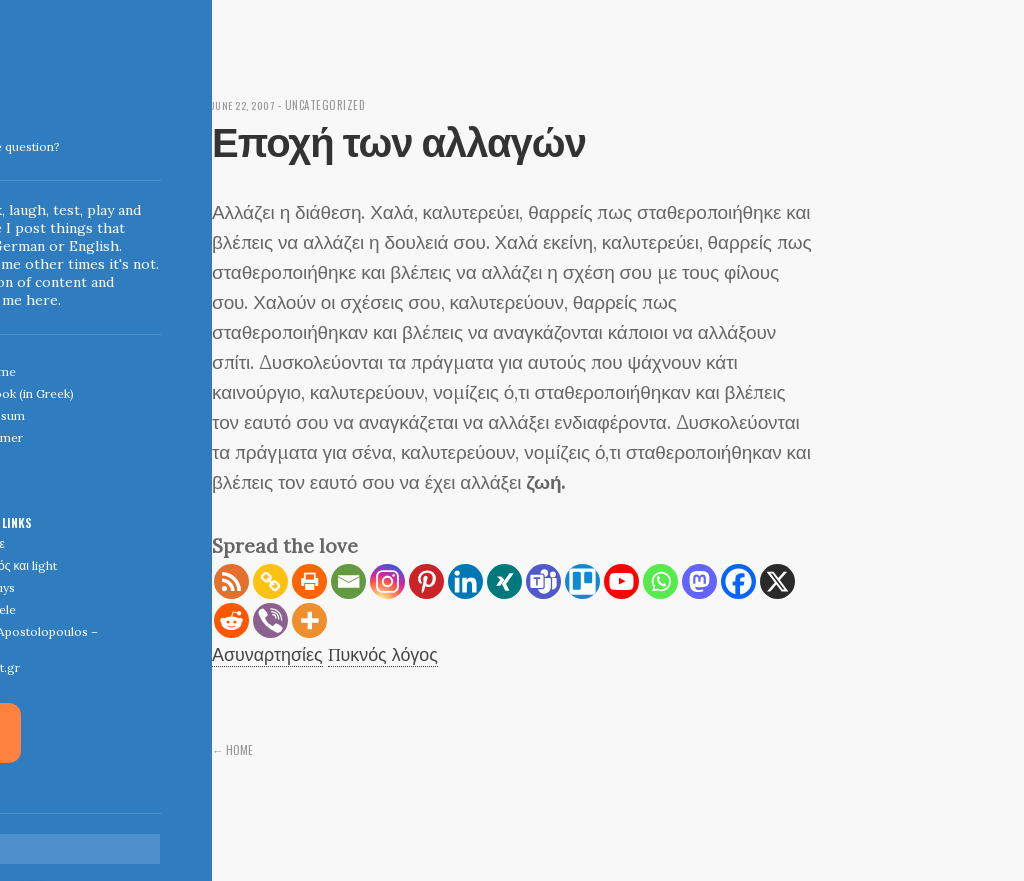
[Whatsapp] (660, 581)
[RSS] (231, 581)
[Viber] (270, 620)
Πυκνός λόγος (392, 654)
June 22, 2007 (247, 105)
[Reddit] (231, 620)
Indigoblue (13, 141)
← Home (233, 749)
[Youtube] (621, 581)
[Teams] (543, 581)
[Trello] (582, 581)
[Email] (348, 581)
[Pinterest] (426, 581)
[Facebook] (738, 581)
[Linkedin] (465, 581)
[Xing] (504, 581)
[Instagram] (387, 581)
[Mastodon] (699, 581)
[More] (309, 620)
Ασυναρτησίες (270, 654)
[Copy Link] (270, 581)
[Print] (309, 581)
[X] (777, 581)
